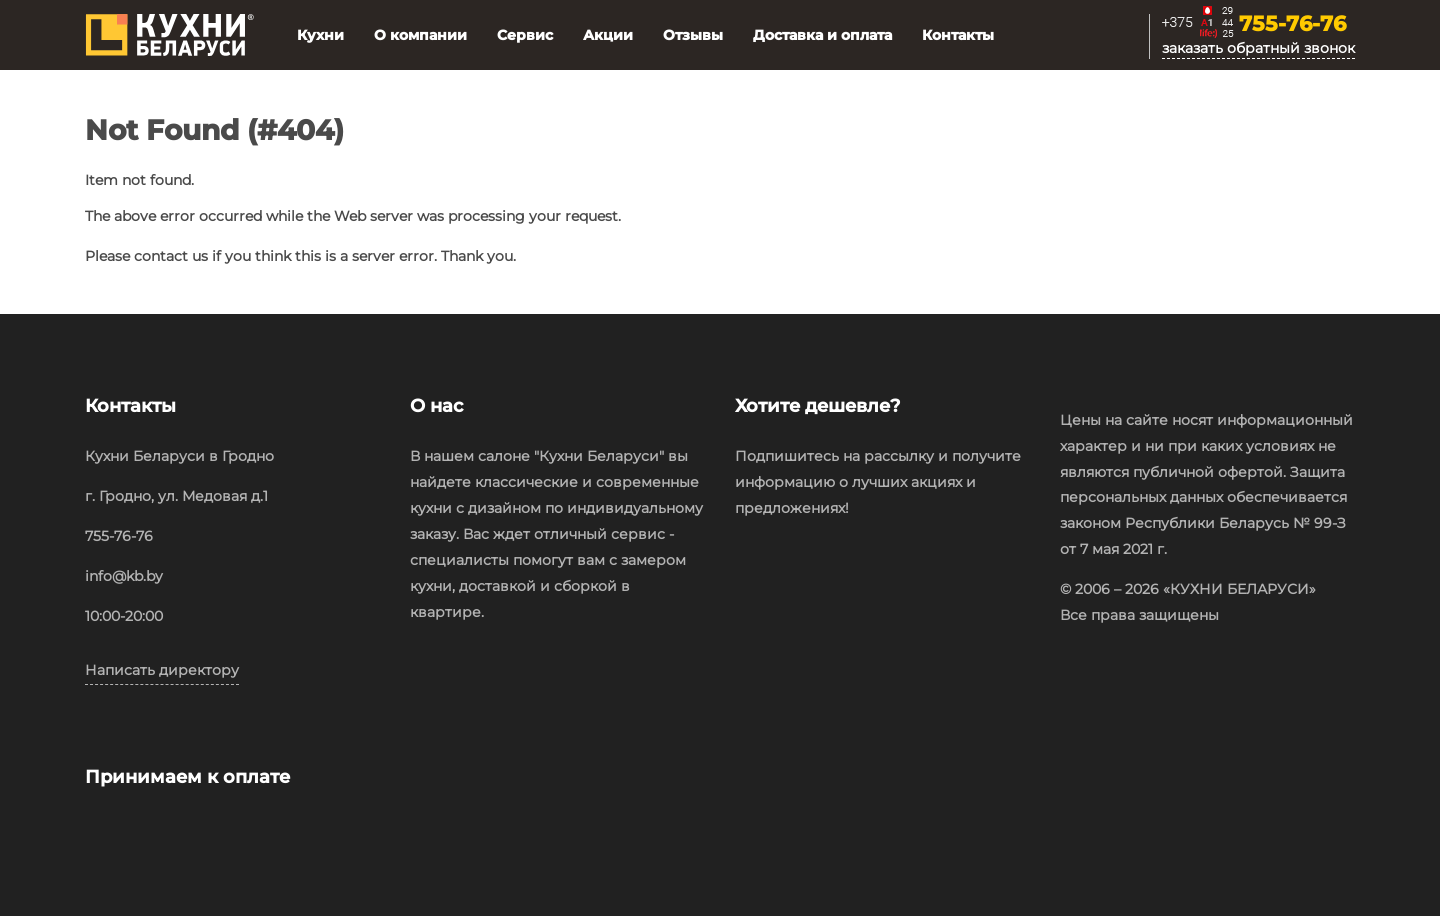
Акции (608, 35)
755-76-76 (1292, 25)
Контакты (958, 35)
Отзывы (693, 35)
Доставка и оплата (822, 35)
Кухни (320, 35)
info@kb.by (124, 576)
